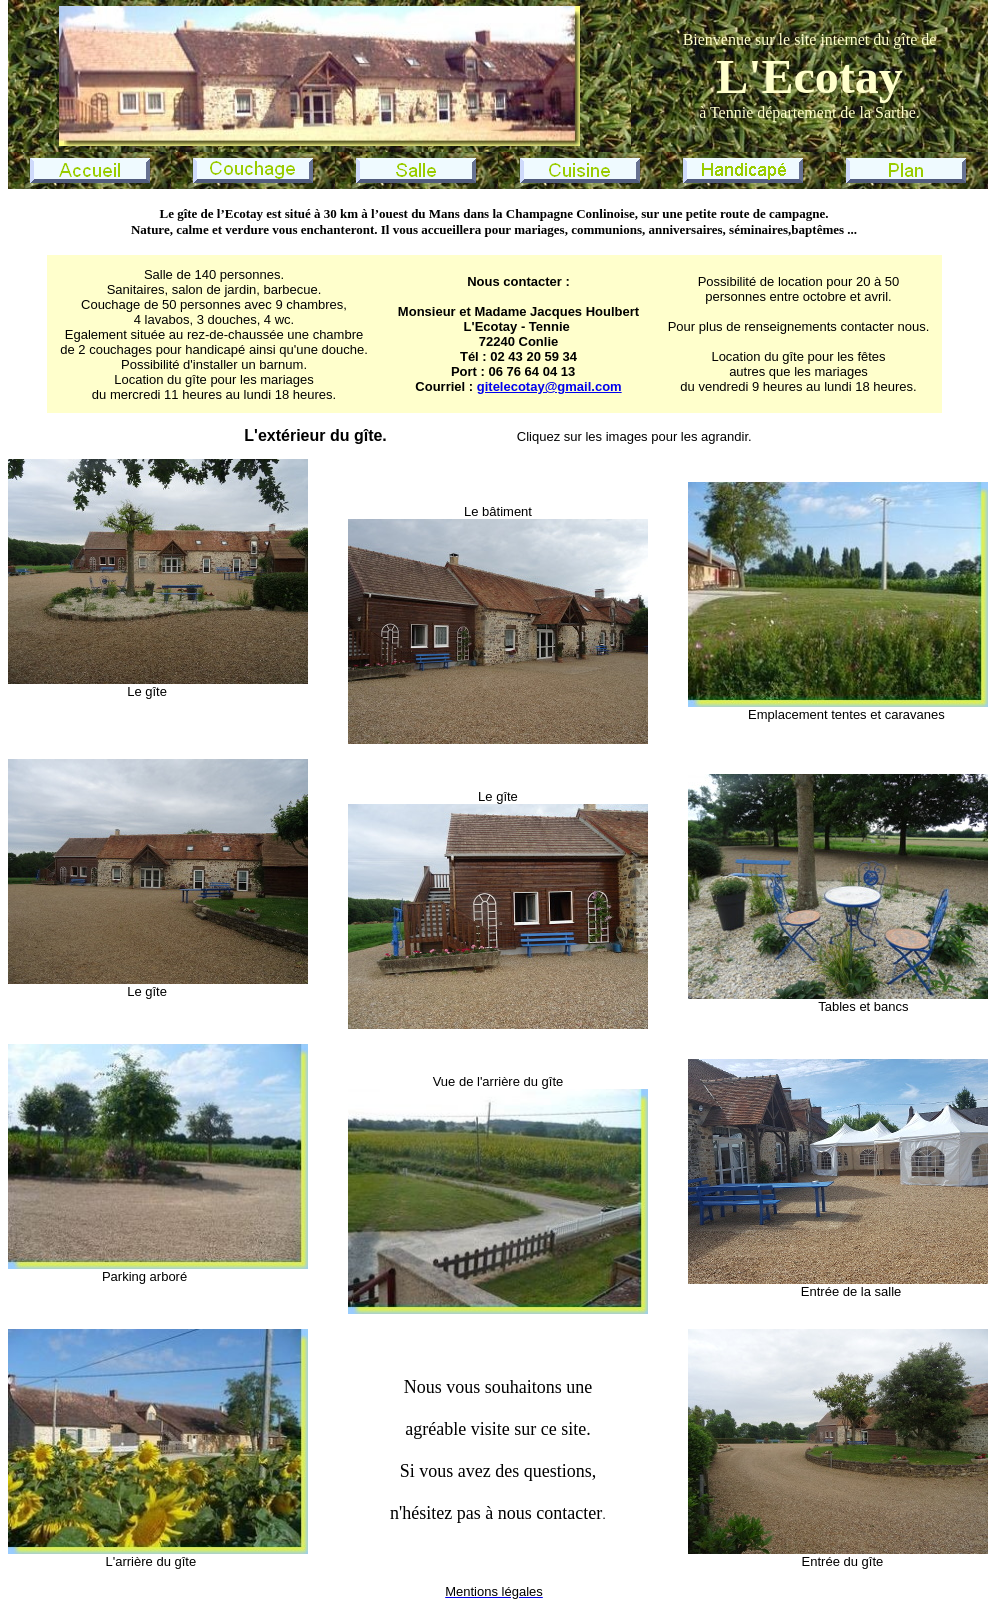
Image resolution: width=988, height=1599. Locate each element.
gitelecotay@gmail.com (549, 386)
